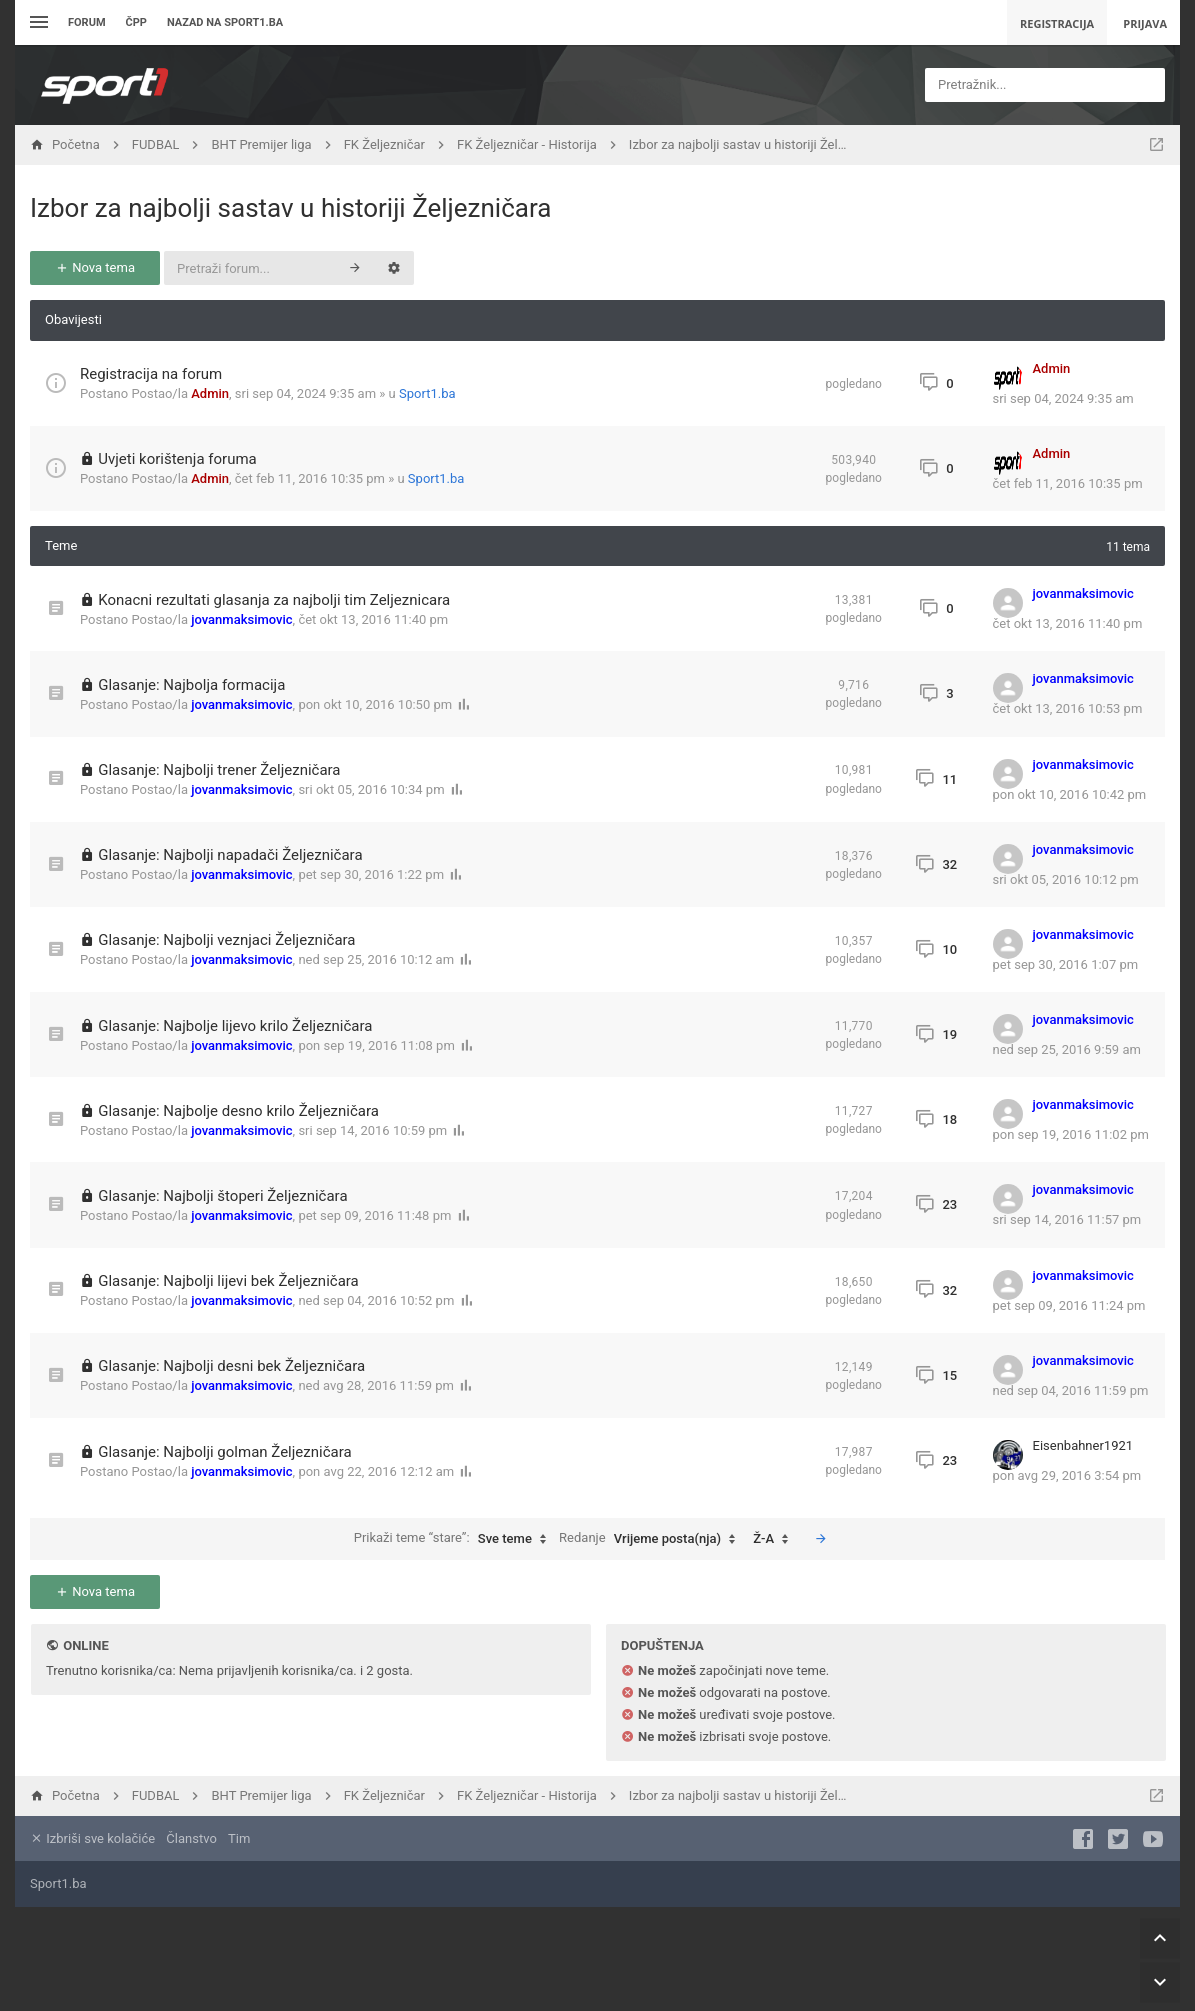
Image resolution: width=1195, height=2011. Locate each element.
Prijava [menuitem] (1145, 23)
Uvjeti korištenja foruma (177, 459)
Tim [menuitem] (239, 1838)
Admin (210, 393)
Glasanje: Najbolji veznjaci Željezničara (226, 940)
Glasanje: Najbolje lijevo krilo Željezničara (235, 1026)
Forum (87, 22)
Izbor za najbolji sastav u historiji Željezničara (290, 208)
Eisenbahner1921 (1083, 1445)
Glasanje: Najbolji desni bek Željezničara (231, 1366)
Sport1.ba (427, 393)
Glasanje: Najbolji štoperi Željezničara (222, 1196)
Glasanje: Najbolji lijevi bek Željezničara (228, 1281)
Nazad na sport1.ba (225, 22)
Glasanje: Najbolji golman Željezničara (224, 1452)
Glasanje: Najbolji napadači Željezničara (230, 855)
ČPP (136, 22)
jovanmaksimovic (241, 619)
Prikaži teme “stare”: (455, 1539)
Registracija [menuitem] (1057, 23)
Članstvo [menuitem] (191, 1838)
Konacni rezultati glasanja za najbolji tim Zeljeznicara (274, 600)
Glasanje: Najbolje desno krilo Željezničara (238, 1111)
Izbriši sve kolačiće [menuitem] (92, 1838)
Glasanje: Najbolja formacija (191, 685)
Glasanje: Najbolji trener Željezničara (219, 770)
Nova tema (95, 267)
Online (85, 1645)
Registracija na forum (151, 374)
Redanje (652, 1539)
